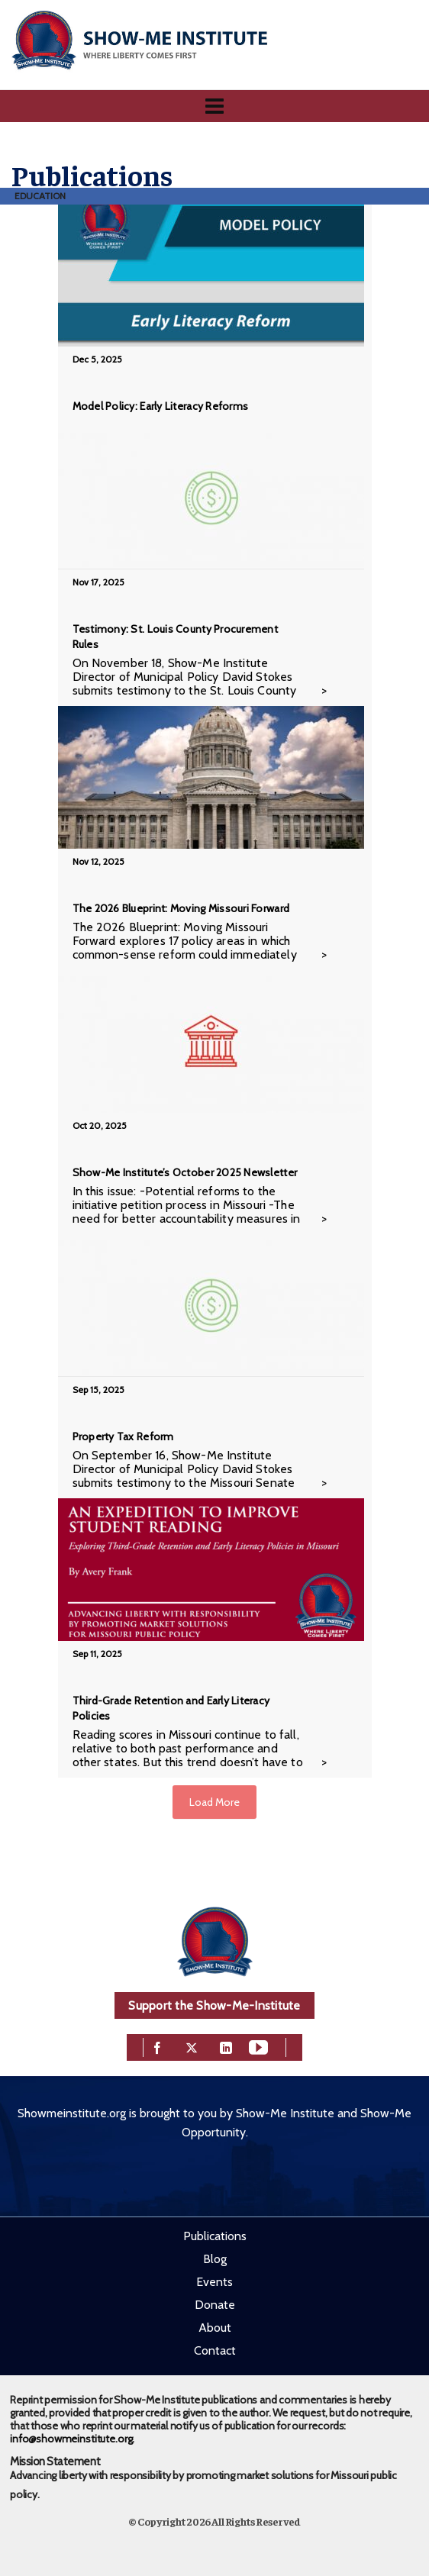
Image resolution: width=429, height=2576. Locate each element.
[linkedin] (226, 2046)
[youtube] (258, 2046)
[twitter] (191, 2046)
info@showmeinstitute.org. (72, 2438)
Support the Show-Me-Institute (214, 2005)
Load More (214, 1802)
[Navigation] (214, 106)
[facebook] (157, 2046)
